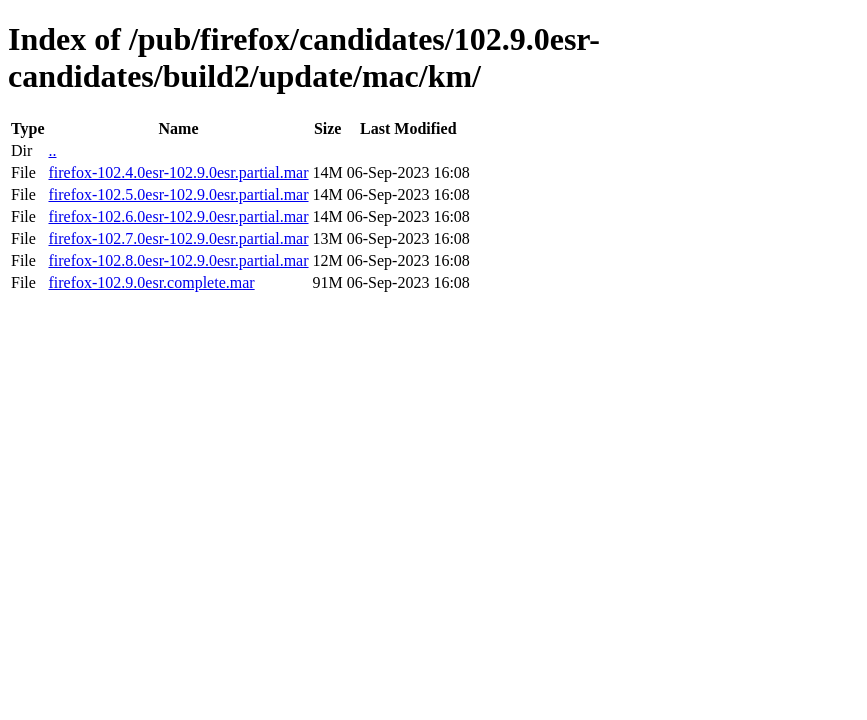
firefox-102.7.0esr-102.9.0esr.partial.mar (178, 238)
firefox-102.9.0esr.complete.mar (151, 282)
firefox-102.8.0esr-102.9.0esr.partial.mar (178, 260)
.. (52, 150)
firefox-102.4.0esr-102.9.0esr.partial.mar (178, 172)
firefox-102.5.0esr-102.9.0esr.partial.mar (178, 194)
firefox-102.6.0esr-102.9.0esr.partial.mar (178, 216)
